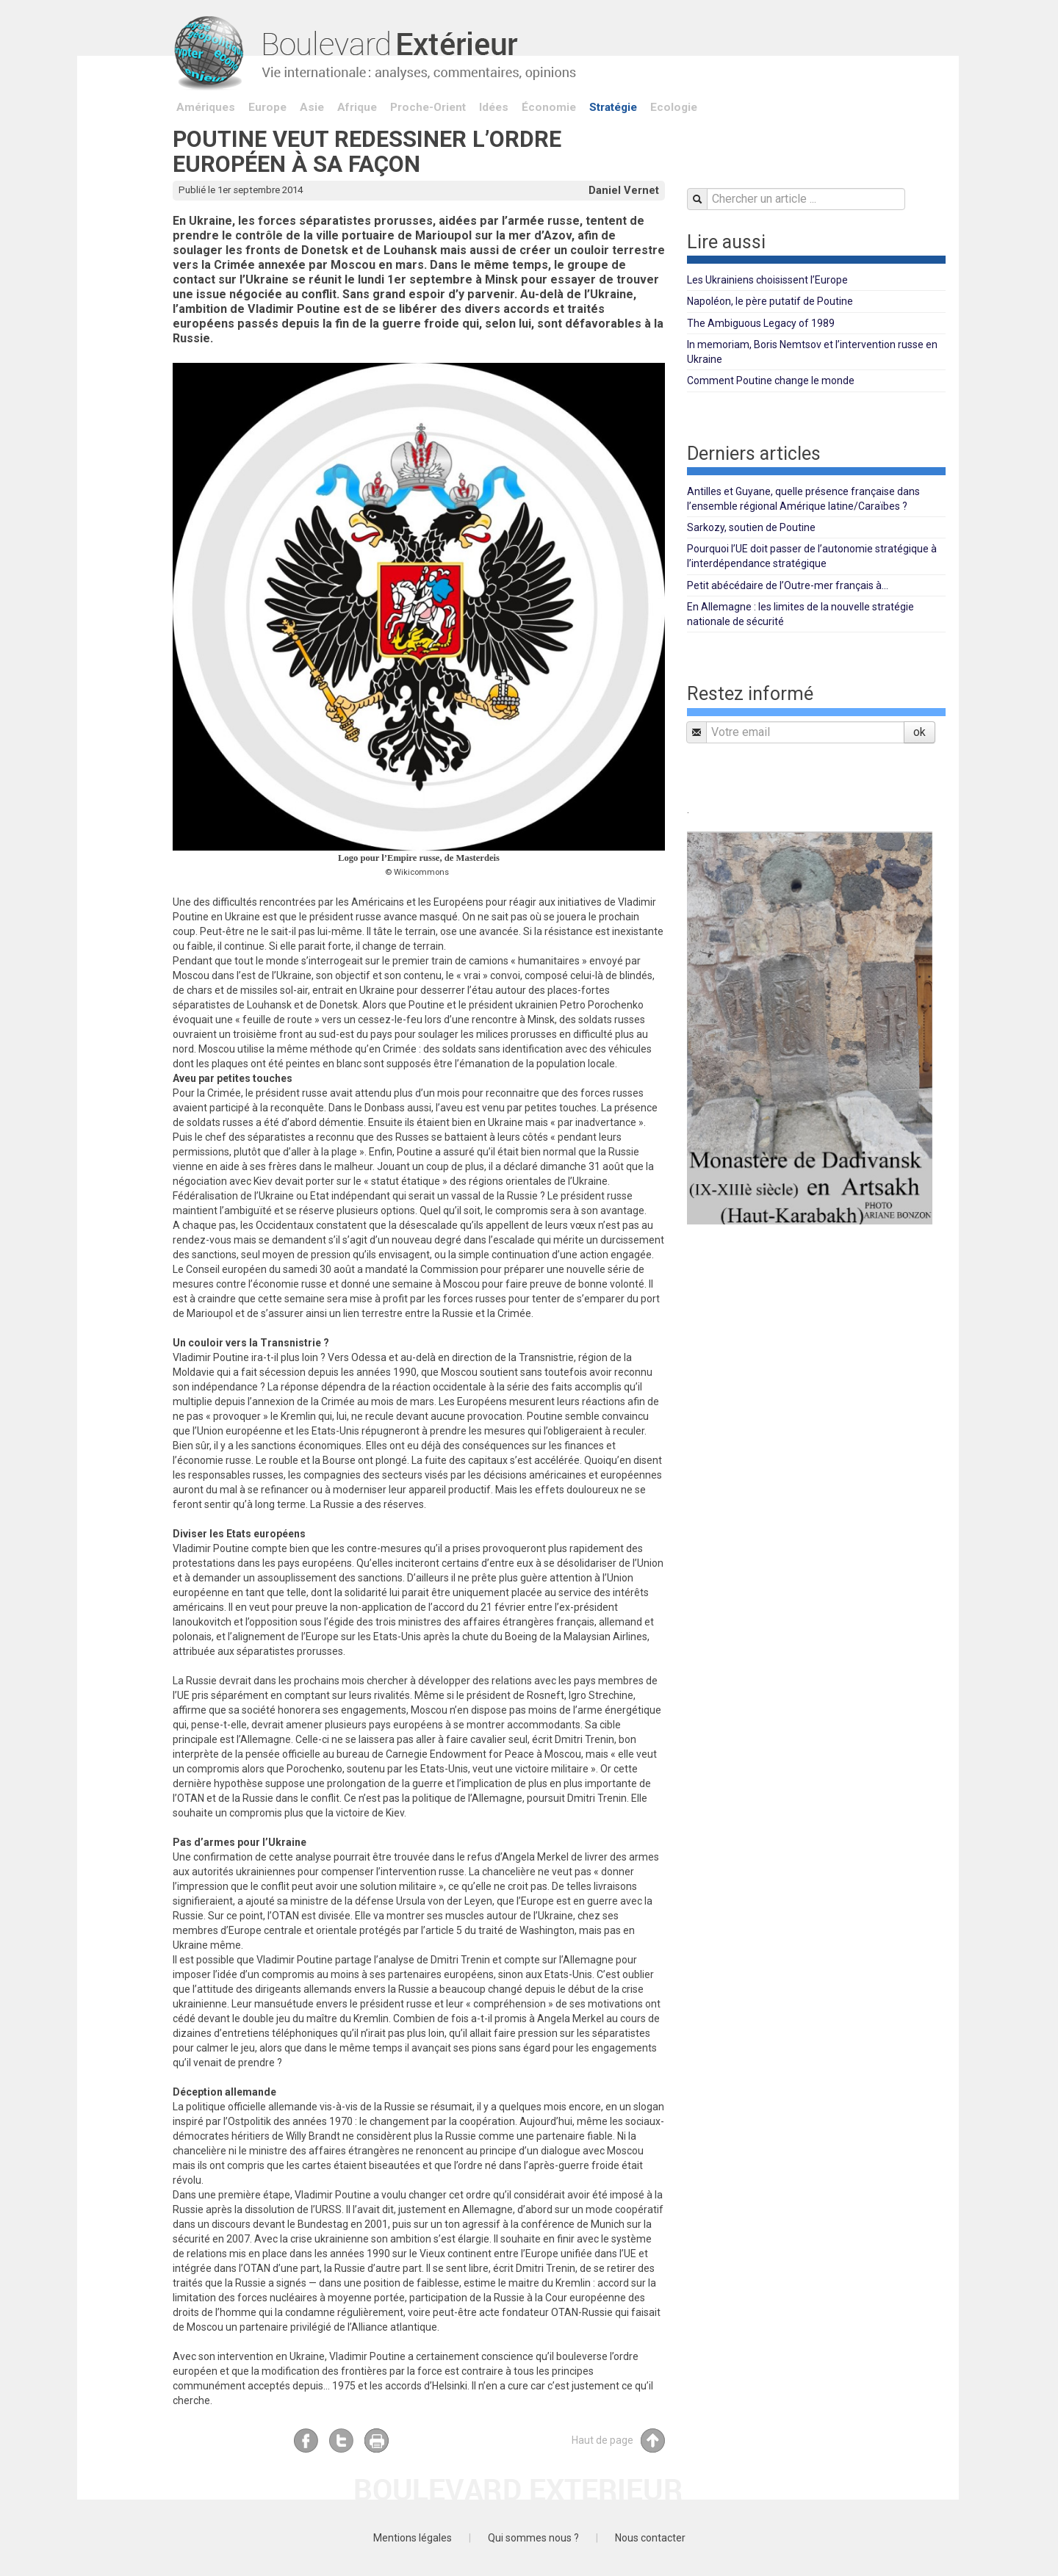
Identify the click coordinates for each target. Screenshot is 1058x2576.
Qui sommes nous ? (533, 2538)
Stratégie (613, 107)
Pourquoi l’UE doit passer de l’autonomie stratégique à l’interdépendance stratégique (812, 556)
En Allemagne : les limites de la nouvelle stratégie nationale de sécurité (800, 614)
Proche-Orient (428, 107)
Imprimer (376, 2440)
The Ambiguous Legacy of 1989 (761, 323)
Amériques (205, 107)
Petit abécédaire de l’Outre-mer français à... (787, 585)
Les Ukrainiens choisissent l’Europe (767, 280)
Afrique (357, 107)
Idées (493, 107)
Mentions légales (412, 2538)
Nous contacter (650, 2538)
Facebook (306, 2440)
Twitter (341, 2440)
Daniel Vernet (624, 190)
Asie (312, 107)
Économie (549, 107)
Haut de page (618, 2440)
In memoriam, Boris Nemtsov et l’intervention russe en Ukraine (812, 352)
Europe (267, 107)
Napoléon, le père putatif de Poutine (770, 301)
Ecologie (673, 107)
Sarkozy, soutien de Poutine (751, 527)
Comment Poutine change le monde (770, 380)
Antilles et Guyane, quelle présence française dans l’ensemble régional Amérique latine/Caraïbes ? (803, 499)
